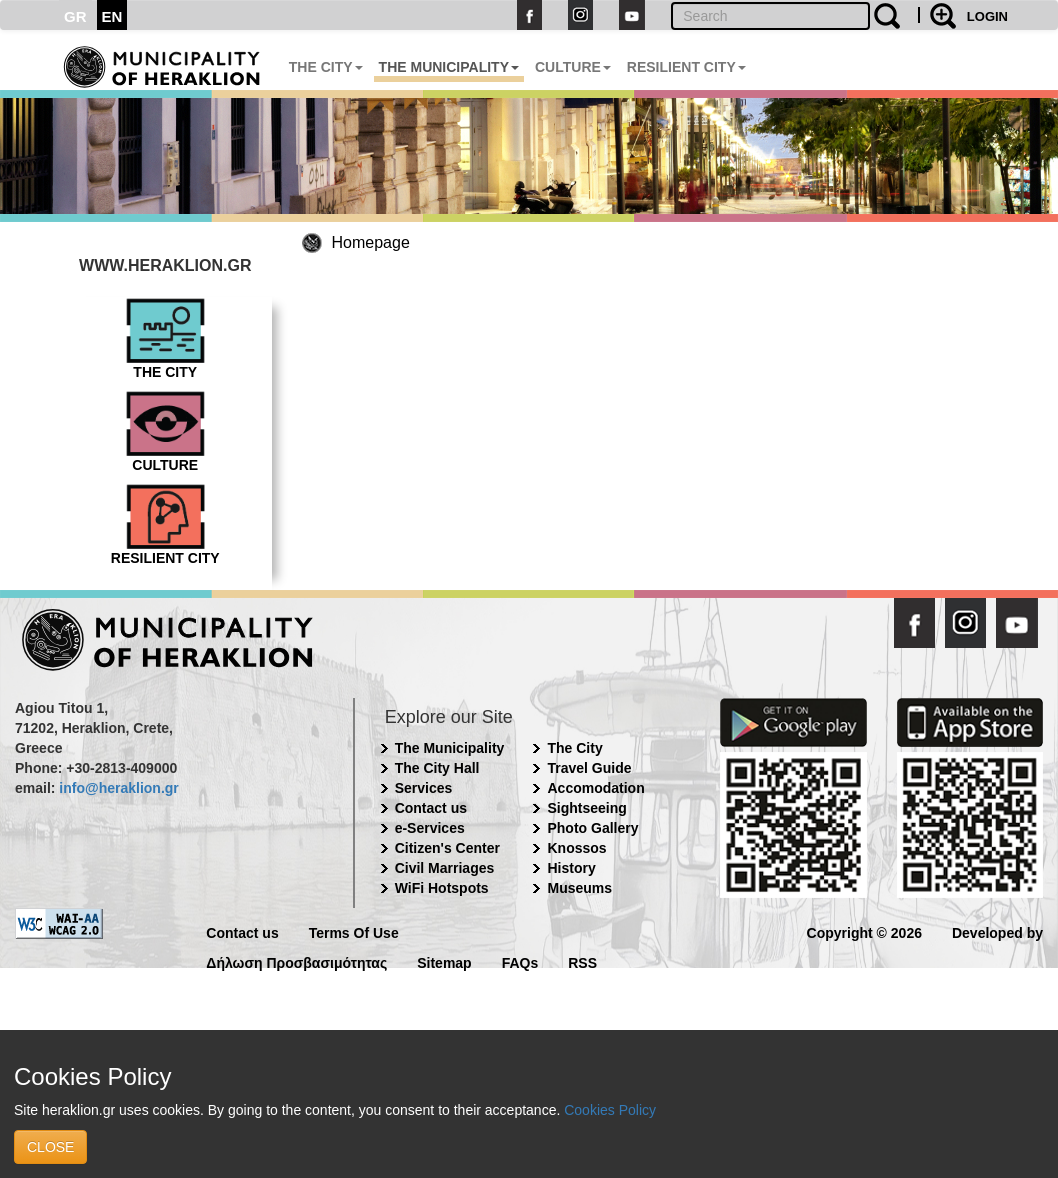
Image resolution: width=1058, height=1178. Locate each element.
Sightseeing (586, 808)
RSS (582, 961)
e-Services (430, 828)
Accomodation (595, 788)
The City (574, 748)
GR (75, 16)
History (571, 868)
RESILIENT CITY (686, 67)
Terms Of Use (354, 931)
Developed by (997, 931)
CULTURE (573, 67)
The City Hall (437, 768)
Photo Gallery (592, 828)
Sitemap (444, 961)
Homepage (371, 242)
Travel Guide (589, 768)
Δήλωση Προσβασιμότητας (296, 961)
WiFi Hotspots (442, 888)
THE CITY (326, 67)
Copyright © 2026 (864, 931)
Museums (579, 888)
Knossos (576, 848)
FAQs (520, 961)
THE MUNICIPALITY (449, 67)
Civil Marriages (445, 868)
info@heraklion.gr (118, 788)
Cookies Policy (610, 1110)
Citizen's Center (447, 848)
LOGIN (987, 16)
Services (424, 788)
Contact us (431, 808)
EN (112, 16)
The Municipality (450, 748)
